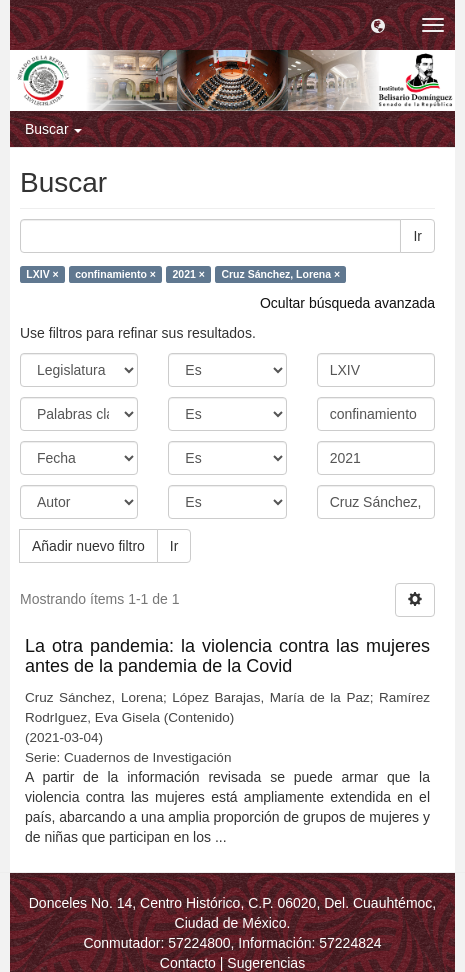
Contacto (188, 963)
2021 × (188, 274)
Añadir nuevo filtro (88, 546)
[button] (378, 25)
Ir (417, 236)
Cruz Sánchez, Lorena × (280, 274)
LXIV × (42, 274)
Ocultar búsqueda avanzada (347, 303)
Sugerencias (266, 963)
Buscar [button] (53, 129)
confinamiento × (115, 274)
